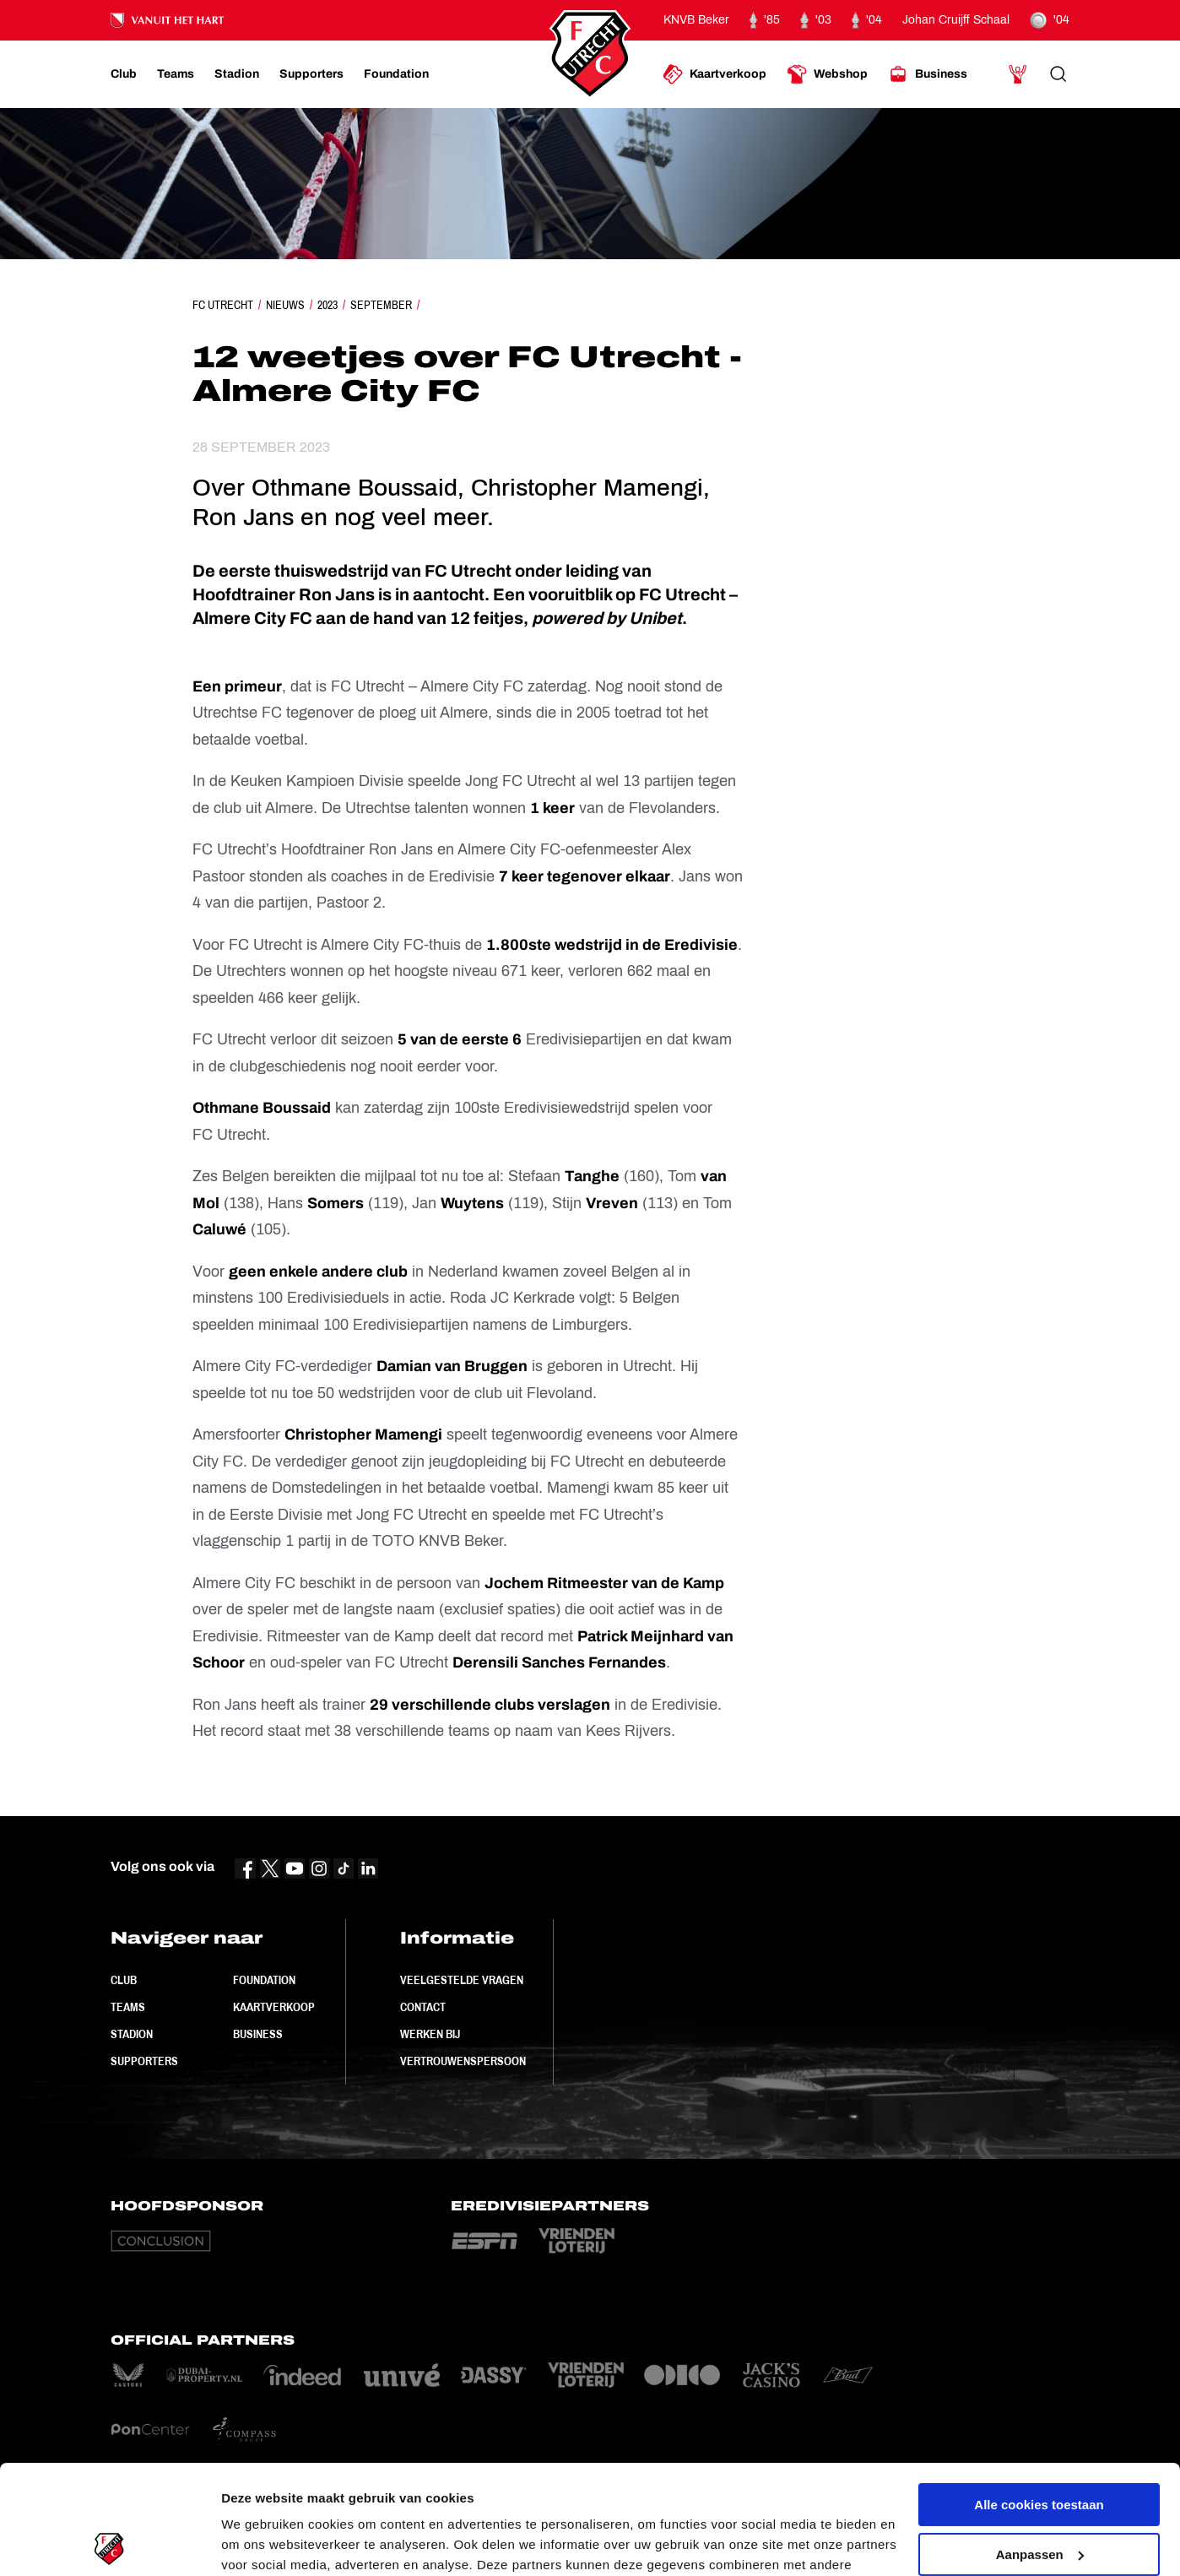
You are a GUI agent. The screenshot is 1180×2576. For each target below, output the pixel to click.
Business (258, 2034)
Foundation (264, 1980)
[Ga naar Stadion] (236, 74)
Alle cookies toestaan (1038, 2396)
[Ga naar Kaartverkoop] (714, 74)
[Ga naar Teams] (175, 74)
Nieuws (285, 304)
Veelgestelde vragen (461, 1980)
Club (124, 1980)
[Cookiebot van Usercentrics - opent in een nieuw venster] (109, 2543)
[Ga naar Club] (124, 74)
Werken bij (430, 2034)
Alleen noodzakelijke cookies (1039, 2494)
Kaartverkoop (274, 2007)
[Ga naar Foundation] (396, 74)
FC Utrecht (222, 304)
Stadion (132, 2034)
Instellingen (257, 2542)
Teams (128, 2007)
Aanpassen (1040, 2445)
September (381, 304)
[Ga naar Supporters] (311, 74)
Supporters (144, 2061)
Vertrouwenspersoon (463, 2061)
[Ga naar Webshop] (827, 74)
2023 (327, 304)
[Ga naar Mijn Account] (1018, 74)
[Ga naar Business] (927, 74)
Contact (423, 2007)
